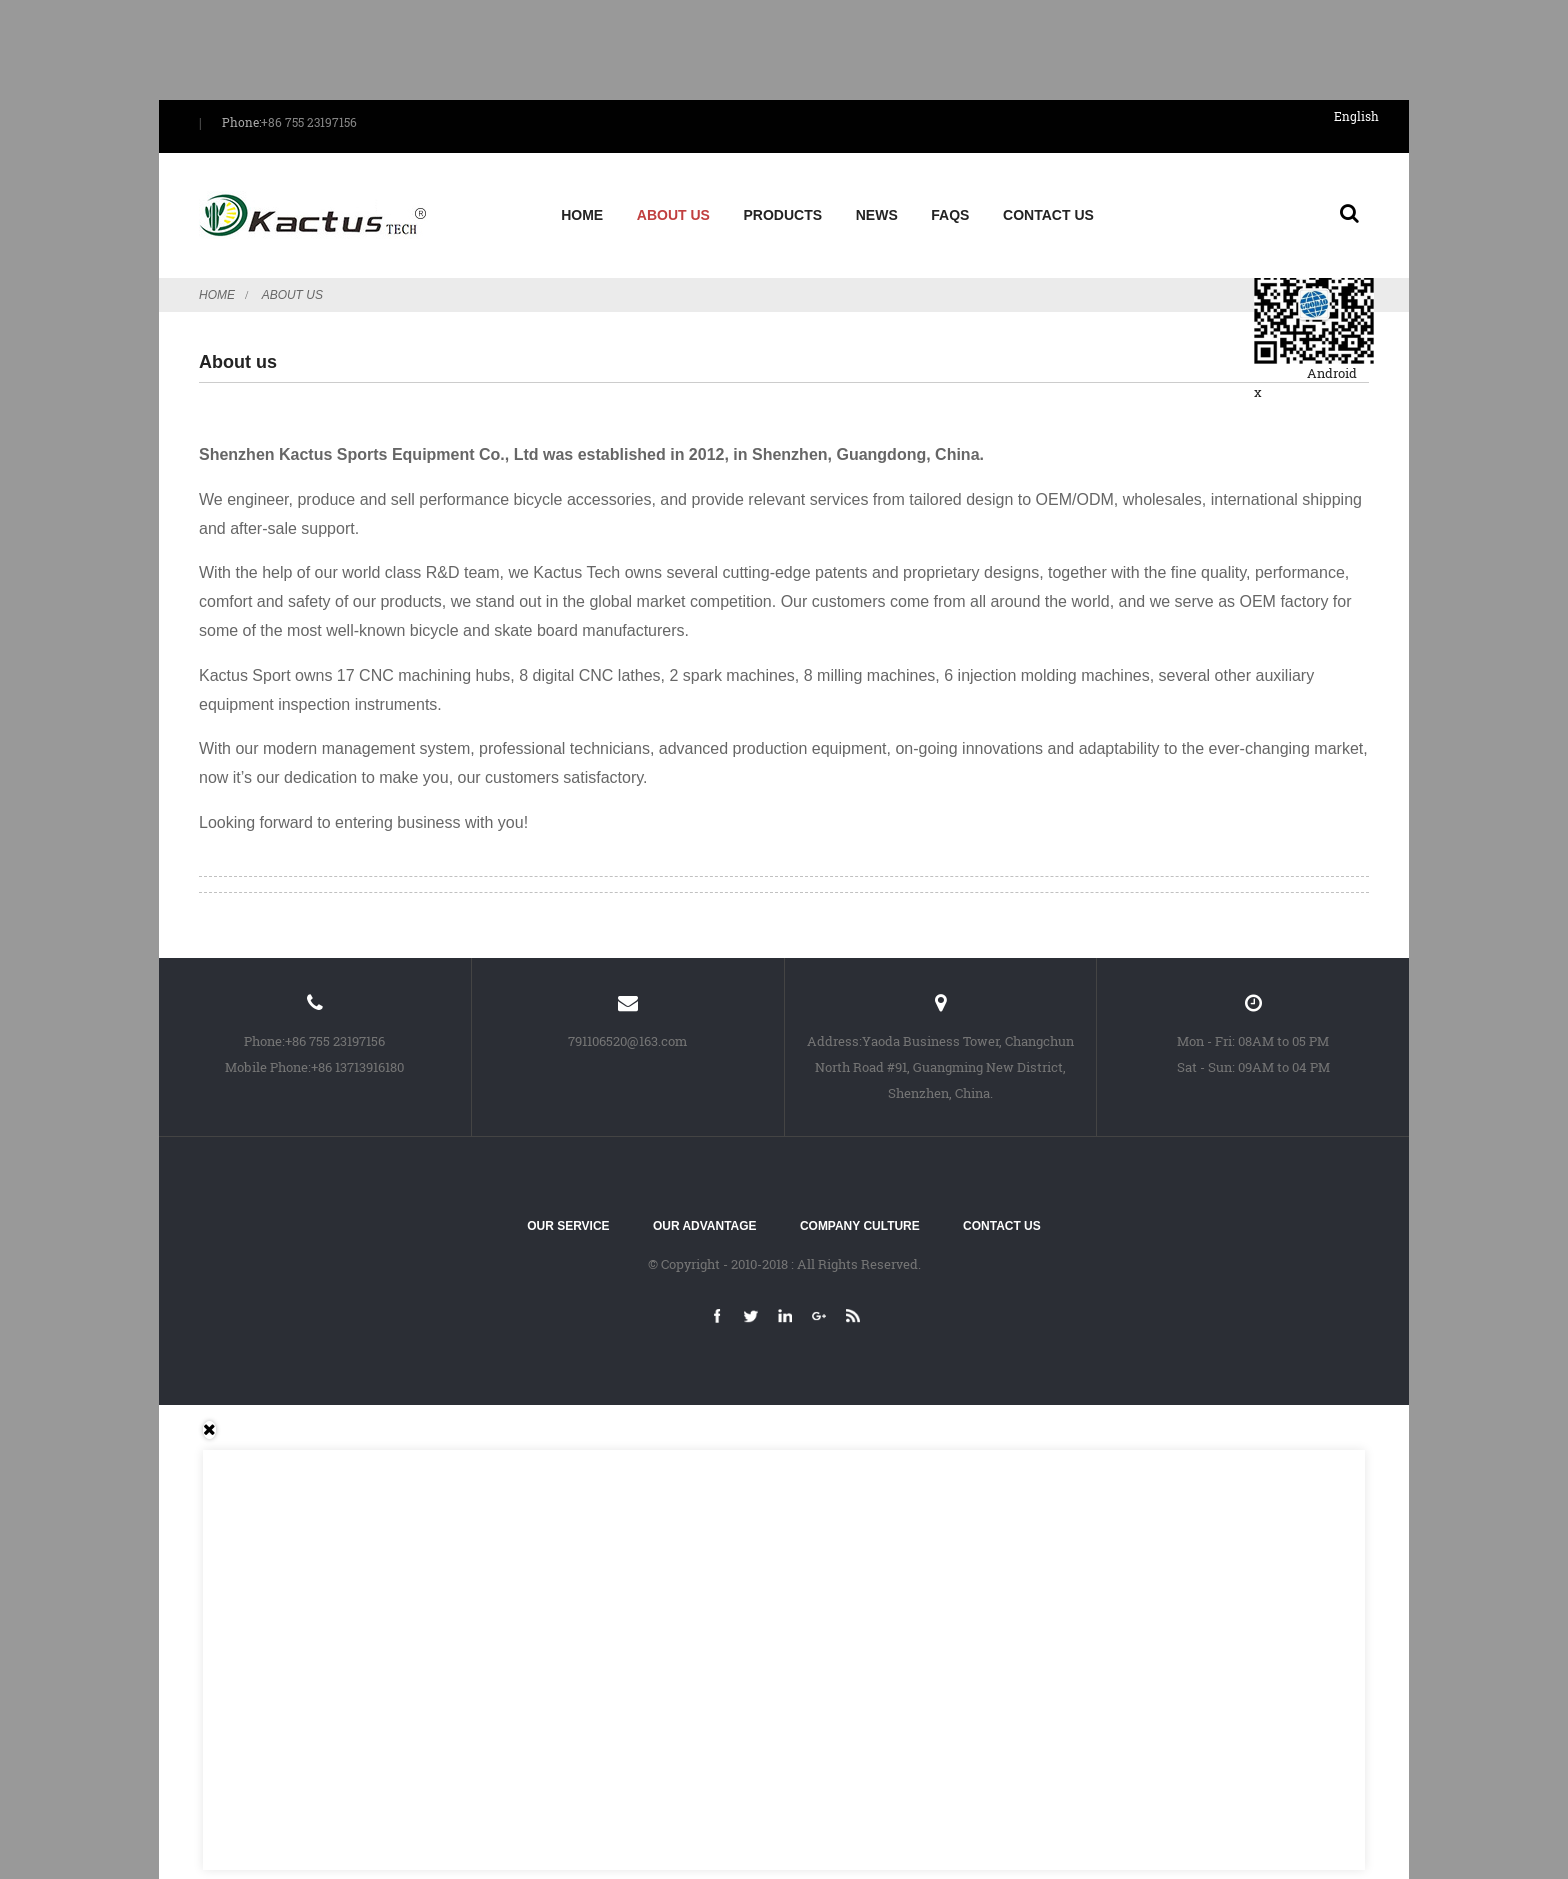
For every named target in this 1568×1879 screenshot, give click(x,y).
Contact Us (1048, 215)
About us (673, 215)
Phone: (241, 122)
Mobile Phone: (268, 1067)
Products (783, 215)
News (877, 215)
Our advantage (705, 1226)
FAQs (950, 215)
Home (582, 215)
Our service (568, 1226)
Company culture (860, 1226)
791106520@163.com (627, 1041)
